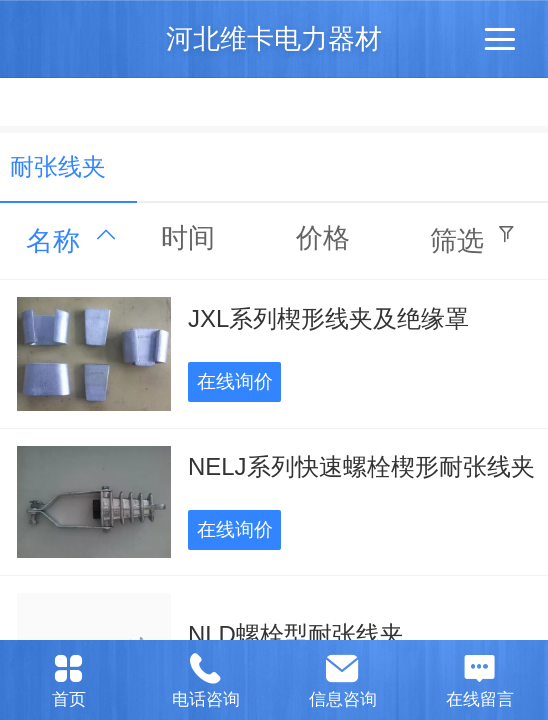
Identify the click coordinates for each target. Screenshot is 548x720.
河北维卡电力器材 (274, 38)
